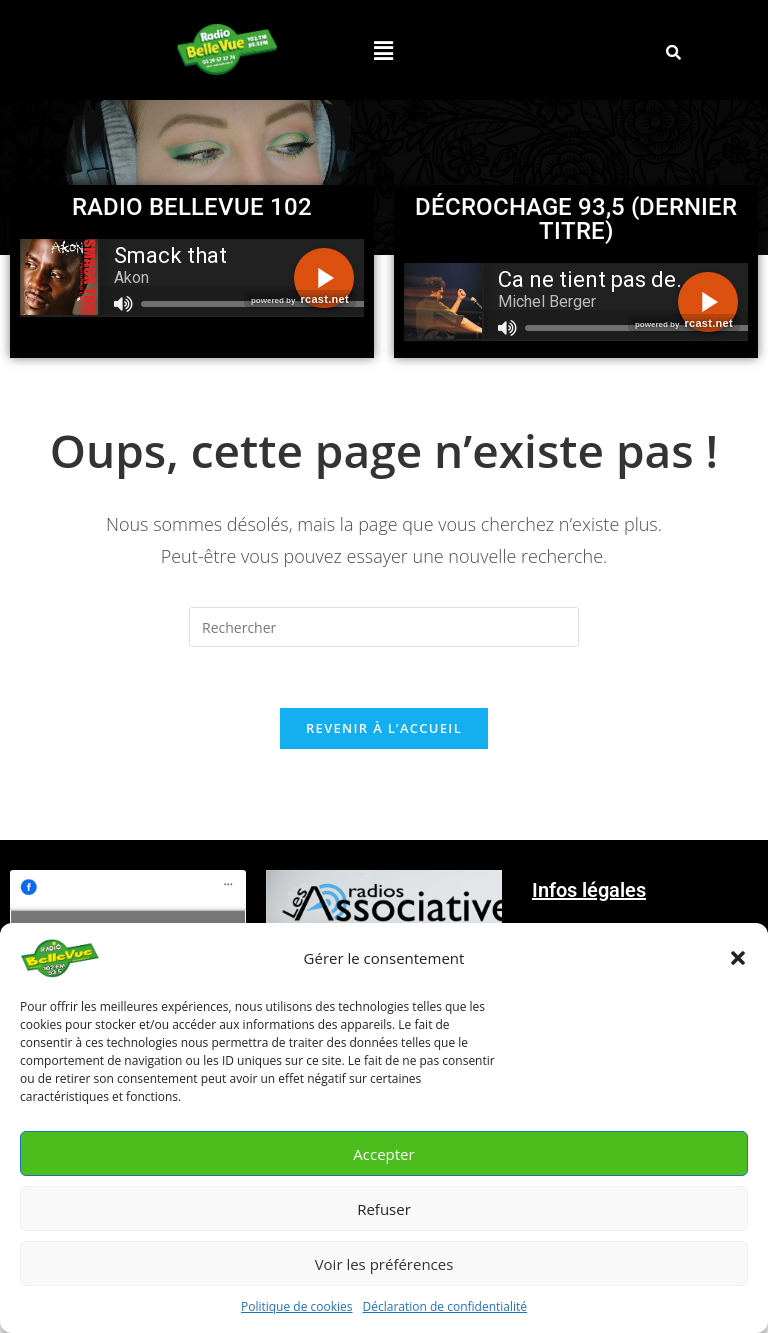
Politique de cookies (297, 1306)
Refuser (384, 1209)
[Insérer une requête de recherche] (384, 627)
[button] (738, 958)
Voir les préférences (384, 1264)
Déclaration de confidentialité (445, 1306)
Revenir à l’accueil (384, 728)
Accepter (383, 1154)
